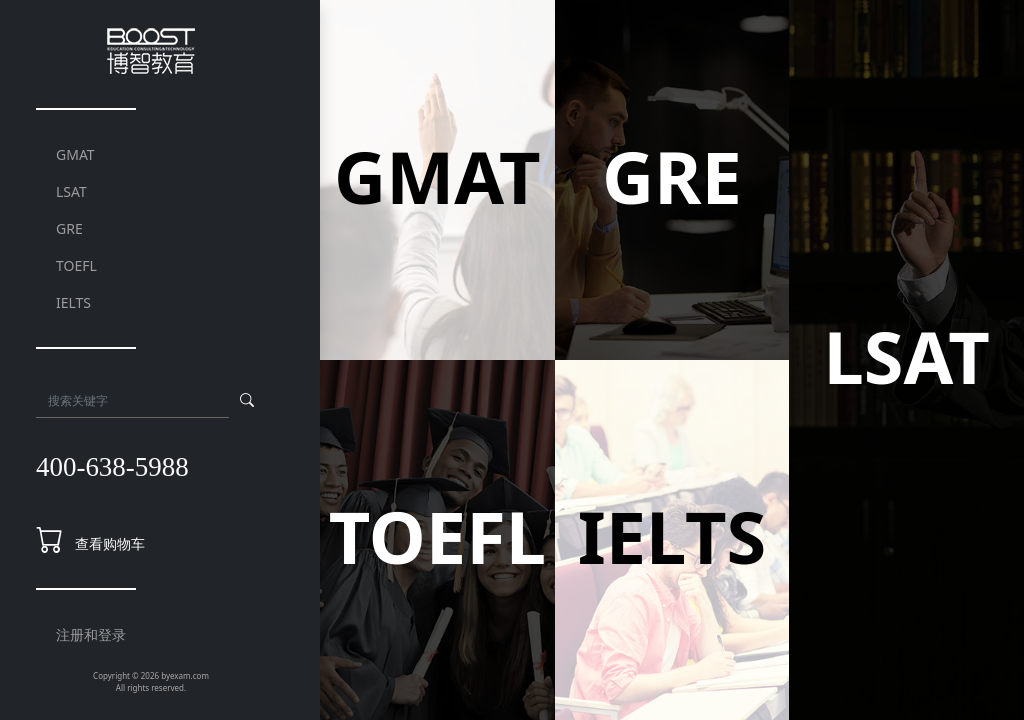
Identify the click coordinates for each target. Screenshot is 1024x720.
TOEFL (76, 265)
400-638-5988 (112, 467)
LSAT (71, 191)
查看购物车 (110, 543)
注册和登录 (91, 634)
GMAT (75, 154)
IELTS (73, 302)
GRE (69, 228)
